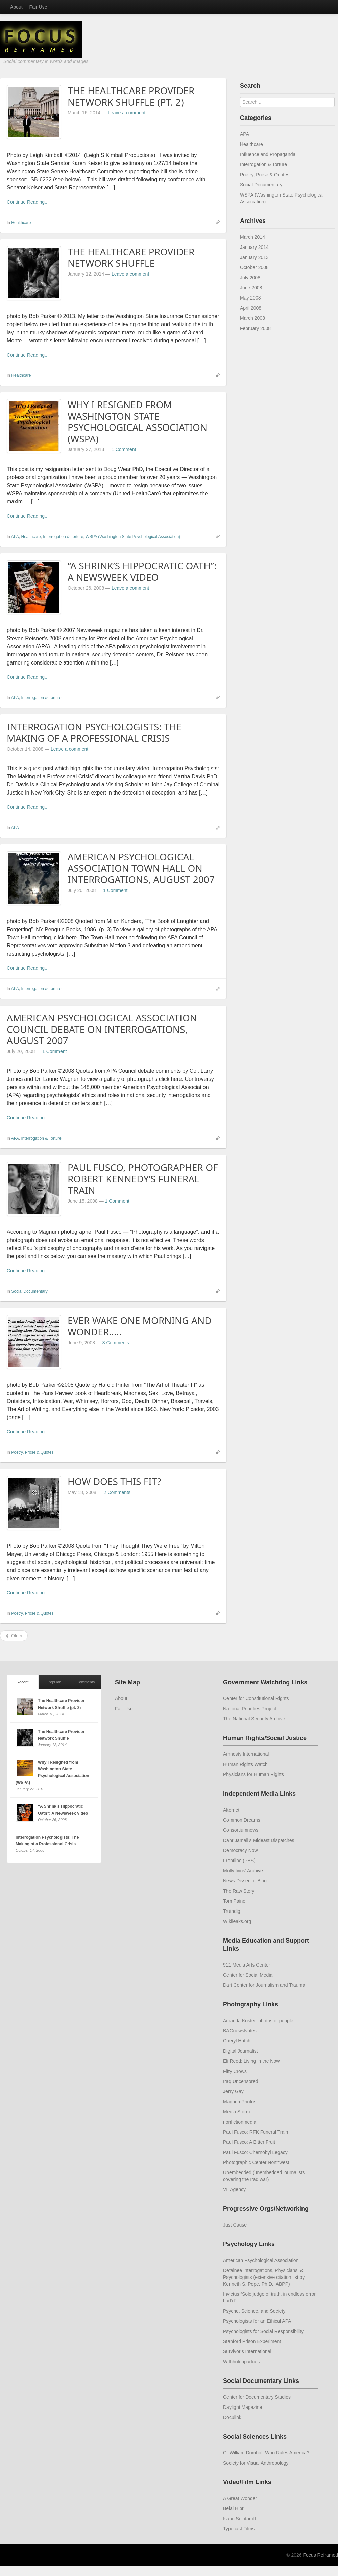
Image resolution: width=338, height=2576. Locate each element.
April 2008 (250, 308)
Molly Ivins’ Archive (243, 1870)
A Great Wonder (240, 2498)
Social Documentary (29, 1291)
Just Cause (235, 2225)
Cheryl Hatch (236, 2041)
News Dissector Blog (245, 1880)
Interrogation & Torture (63, 536)
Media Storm (236, 2111)
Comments (85, 1682)
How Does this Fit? (114, 1481)
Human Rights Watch (245, 1764)
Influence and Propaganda (267, 154)
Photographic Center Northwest (256, 2162)
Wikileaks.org (237, 1921)
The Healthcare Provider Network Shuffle (131, 257)
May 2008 (250, 298)
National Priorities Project (249, 1708)
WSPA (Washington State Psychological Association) (133, 536)
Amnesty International (246, 1754)
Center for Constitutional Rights (256, 1698)
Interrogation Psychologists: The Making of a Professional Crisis (94, 732)
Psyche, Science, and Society (254, 2311)
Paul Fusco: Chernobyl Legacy (255, 2152)
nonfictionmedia (239, 2122)
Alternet (231, 1810)
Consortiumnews (240, 1830)
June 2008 (251, 287)
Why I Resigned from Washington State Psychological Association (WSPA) (137, 421)
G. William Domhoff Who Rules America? (266, 2452)
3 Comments (115, 1342)
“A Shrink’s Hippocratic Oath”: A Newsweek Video (142, 571)
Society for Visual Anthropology (256, 2463)
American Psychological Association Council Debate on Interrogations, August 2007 (102, 1029)
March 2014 (252, 237)
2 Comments (117, 1492)
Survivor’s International (247, 2351)
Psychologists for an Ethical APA (257, 2321)
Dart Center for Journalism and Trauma (264, 1985)
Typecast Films (239, 2528)
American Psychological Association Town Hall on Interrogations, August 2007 (141, 868)
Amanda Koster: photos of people (258, 2020)
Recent (22, 1682)
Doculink (232, 2417)
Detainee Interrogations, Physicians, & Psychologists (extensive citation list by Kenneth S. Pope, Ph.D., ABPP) (264, 2277)
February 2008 (255, 328)
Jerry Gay (233, 2091)
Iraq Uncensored (240, 2081)
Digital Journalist (240, 2051)
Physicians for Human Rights (253, 1774)
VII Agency (234, 2189)
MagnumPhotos (239, 2101)
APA (15, 536)
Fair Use (38, 7)
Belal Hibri (234, 2508)
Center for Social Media (247, 1975)
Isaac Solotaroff (239, 2518)
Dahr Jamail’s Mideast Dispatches (258, 1840)
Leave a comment (126, 112)
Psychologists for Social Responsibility (263, 2331)
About (16, 7)
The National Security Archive (254, 1718)
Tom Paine (234, 1901)
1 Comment (124, 449)
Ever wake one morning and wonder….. (140, 1326)
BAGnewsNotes (240, 2030)
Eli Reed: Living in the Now (251, 2061)
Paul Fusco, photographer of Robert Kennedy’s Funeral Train (143, 1178)
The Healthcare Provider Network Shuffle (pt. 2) (131, 96)
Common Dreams (241, 1820)
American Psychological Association (260, 2260)
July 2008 (250, 277)
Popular (54, 1682)
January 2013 (254, 257)
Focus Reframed (320, 2555)
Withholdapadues (241, 2361)
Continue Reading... (28, 202)
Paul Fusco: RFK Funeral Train (255, 2132)
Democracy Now (240, 1850)
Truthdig (231, 1911)
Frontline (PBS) (239, 1860)
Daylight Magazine (242, 2407)
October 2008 (254, 267)
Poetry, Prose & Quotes (32, 1452)
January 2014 (254, 247)
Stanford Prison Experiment (252, 2341)
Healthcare (21, 222)
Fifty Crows (235, 2071)
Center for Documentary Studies (257, 2397)
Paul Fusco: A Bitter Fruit (249, 2142)
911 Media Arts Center (246, 1965)
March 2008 (252, 318)
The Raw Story (239, 1891)
